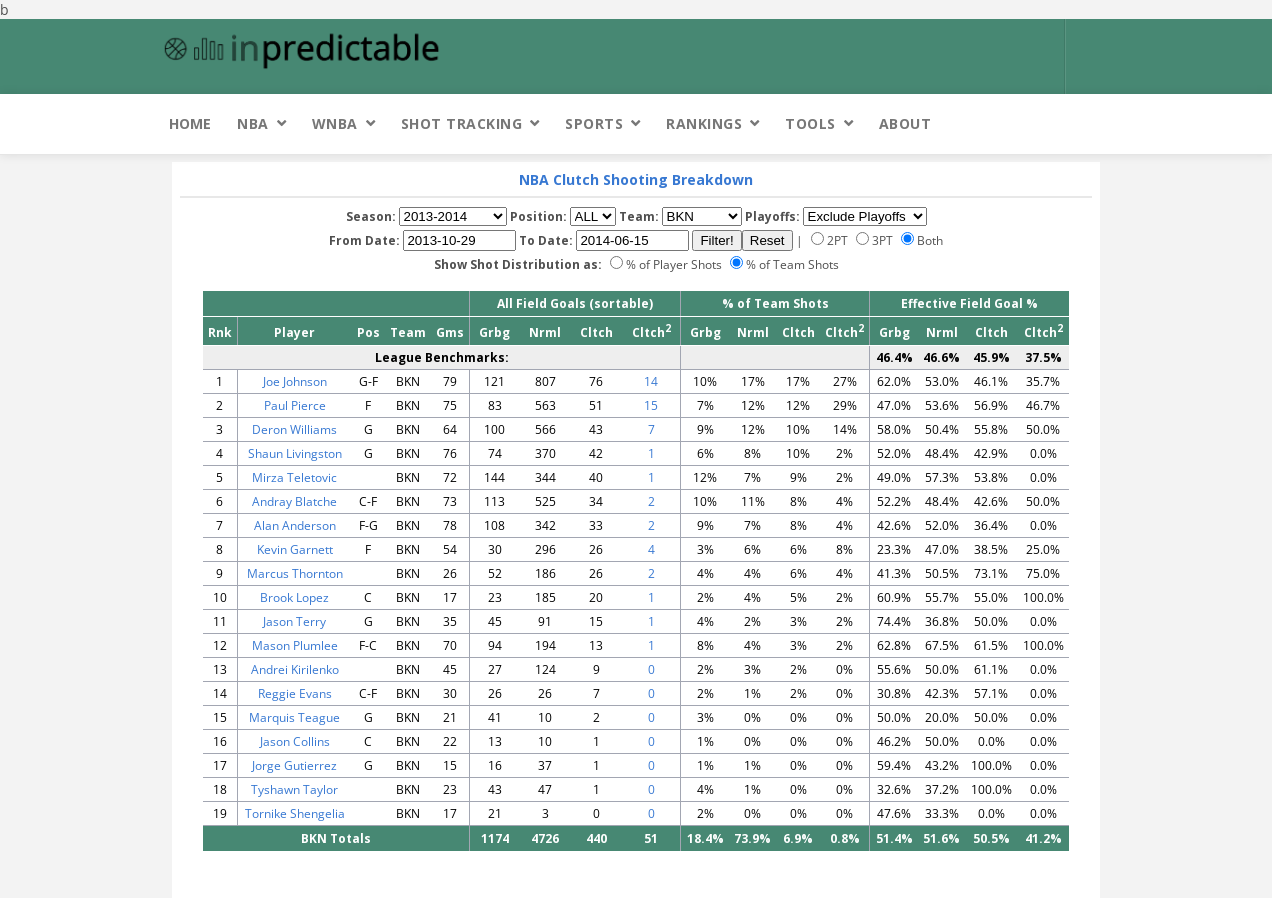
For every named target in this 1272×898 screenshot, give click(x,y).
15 (651, 405)
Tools (810, 123)
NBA (253, 123)
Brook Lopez (294, 597)
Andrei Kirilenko (295, 669)
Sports (594, 123)
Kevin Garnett (295, 549)
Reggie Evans (295, 693)
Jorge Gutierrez (294, 765)
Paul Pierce (295, 405)
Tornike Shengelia (295, 813)
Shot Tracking (462, 123)
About (905, 123)
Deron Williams (294, 429)
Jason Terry (294, 621)
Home (190, 123)
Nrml (545, 332)
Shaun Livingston (295, 453)
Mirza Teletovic (294, 477)
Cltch (596, 332)
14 (651, 381)
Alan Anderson (295, 525)
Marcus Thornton (295, 573)
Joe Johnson (295, 381)
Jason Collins (295, 741)
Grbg (494, 332)
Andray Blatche (294, 501)
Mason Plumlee (295, 645)
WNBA (335, 123)
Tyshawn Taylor (294, 789)
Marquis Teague (294, 717)
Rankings (704, 123)
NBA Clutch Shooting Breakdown (636, 179)
